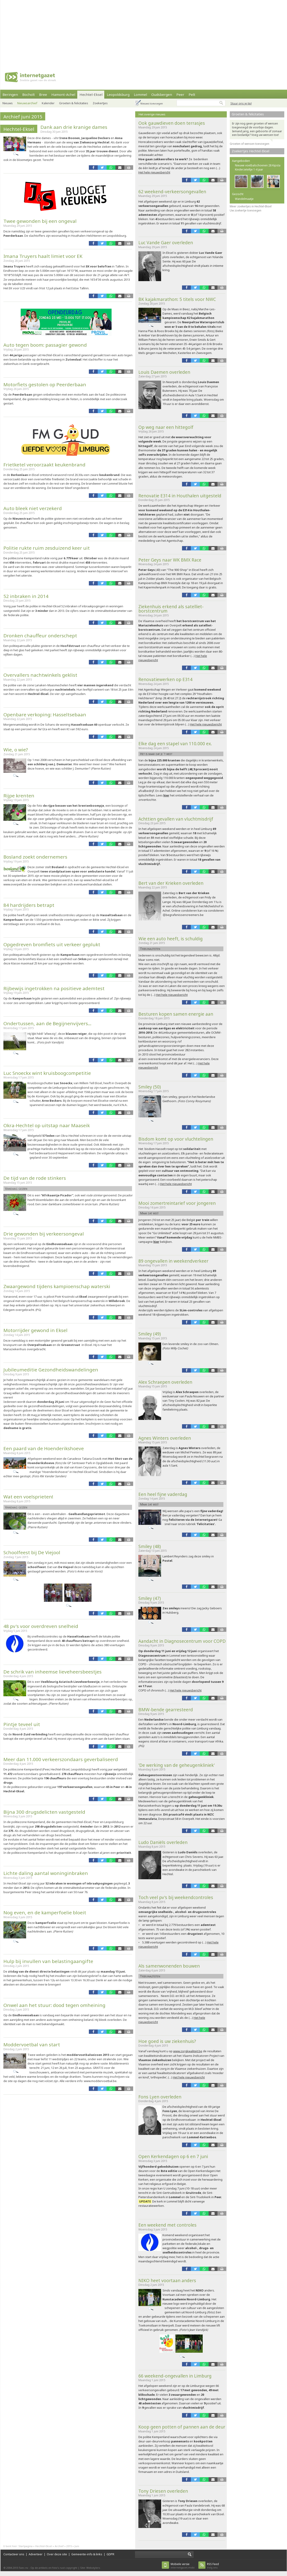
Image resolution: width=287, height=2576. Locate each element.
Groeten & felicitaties (73, 103)
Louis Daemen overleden (164, 372)
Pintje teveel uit (21, 1724)
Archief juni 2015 (22, 116)
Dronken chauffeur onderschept (40, 635)
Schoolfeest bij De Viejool (31, 1552)
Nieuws (7, 103)
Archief (59, 2546)
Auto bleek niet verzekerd (32, 508)
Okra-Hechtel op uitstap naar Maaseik (46, 1125)
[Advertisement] (86, 32)
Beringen (10, 94)
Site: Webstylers (90, 2567)
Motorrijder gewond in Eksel (35, 1330)
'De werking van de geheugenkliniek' (176, 1765)
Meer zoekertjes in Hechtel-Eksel (251, 206)
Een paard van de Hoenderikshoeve (43, 1448)
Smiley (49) (149, 1334)
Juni (77, 2546)
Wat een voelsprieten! (28, 1496)
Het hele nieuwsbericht (154, 172)
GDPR (110, 2554)
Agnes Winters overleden (164, 1438)
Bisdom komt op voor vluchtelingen (175, 1139)
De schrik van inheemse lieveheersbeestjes (52, 1671)
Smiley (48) (149, 1546)
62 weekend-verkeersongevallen (172, 191)
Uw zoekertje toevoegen (245, 210)
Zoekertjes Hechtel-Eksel (250, 151)
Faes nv (23, 2567)
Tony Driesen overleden (163, 2491)
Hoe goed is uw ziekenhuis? (167, 2041)
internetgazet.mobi (183, 2565)
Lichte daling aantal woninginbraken (45, 1873)
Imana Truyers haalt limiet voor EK (42, 256)
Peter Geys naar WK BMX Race (169, 560)
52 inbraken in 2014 (25, 596)
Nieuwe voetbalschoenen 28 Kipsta (257, 165)
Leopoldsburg (118, 94)
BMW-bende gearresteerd (165, 1709)
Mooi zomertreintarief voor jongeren (177, 1203)
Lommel (140, 94)
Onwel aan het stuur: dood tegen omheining (54, 2005)
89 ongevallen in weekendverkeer (173, 1261)
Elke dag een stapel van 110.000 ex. (175, 743)
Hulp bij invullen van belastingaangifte (48, 1961)
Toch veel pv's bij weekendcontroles (175, 1897)
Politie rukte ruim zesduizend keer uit (46, 548)
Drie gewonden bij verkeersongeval (43, 1234)
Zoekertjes (100, 103)
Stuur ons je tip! (241, 103)
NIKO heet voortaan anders (167, 2280)
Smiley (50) (149, 1087)
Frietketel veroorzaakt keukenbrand (44, 464)
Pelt (192, 94)
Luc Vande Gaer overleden (165, 242)
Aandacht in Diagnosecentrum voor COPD (182, 1641)
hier (156, 1242)
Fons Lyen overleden (159, 2097)
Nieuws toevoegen (151, 103)
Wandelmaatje (244, 199)
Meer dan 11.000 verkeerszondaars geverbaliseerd (60, 1759)
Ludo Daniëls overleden (162, 1842)
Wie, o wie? (15, 749)
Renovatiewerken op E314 (165, 679)
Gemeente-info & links (86, 2554)
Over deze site (57, 2554)
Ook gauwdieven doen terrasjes (171, 123)
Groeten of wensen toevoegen (249, 144)
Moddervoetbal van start (31, 2044)
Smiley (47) (149, 1598)
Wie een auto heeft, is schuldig (170, 939)
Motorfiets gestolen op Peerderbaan (44, 384)
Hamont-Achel (63, 94)
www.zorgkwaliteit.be (187, 2051)
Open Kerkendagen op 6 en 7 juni (173, 2156)
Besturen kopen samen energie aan (175, 1014)
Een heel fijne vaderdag (162, 1494)
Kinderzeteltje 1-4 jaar (249, 169)
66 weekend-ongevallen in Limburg (175, 2376)
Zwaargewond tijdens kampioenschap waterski (56, 1286)
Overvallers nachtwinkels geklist (40, 675)
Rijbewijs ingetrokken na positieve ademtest (54, 988)
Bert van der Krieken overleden (170, 883)
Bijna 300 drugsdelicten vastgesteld (44, 1812)
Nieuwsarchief (27, 103)
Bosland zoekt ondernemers (35, 857)
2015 (69, 2546)
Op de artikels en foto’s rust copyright (53, 2567)
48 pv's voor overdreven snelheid (40, 1626)
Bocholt (28, 94)
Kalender (48, 103)
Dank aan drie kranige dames (73, 127)
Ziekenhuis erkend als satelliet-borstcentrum (171, 608)
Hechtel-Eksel (91, 94)
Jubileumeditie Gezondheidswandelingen (50, 1369)
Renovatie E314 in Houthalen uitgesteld (179, 496)
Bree (43, 94)
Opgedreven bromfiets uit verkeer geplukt (51, 944)
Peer (180, 94)
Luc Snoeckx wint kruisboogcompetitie (47, 1073)
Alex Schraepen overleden (165, 1382)
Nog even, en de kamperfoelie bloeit (44, 1912)
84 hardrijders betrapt (28, 905)
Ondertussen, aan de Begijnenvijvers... (47, 1023)
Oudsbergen (161, 94)
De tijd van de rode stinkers (34, 1178)
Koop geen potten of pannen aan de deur (181, 2427)
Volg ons (213, 2565)
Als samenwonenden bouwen (169, 1966)
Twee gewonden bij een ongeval (40, 221)
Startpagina (25, 2546)
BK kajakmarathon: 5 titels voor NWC (177, 299)
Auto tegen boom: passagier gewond (45, 345)
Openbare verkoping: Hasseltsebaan (44, 714)
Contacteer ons (13, 2554)
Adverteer (35, 2554)
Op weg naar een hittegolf (165, 427)
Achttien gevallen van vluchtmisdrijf (175, 819)
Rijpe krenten (18, 795)
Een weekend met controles (167, 2225)
